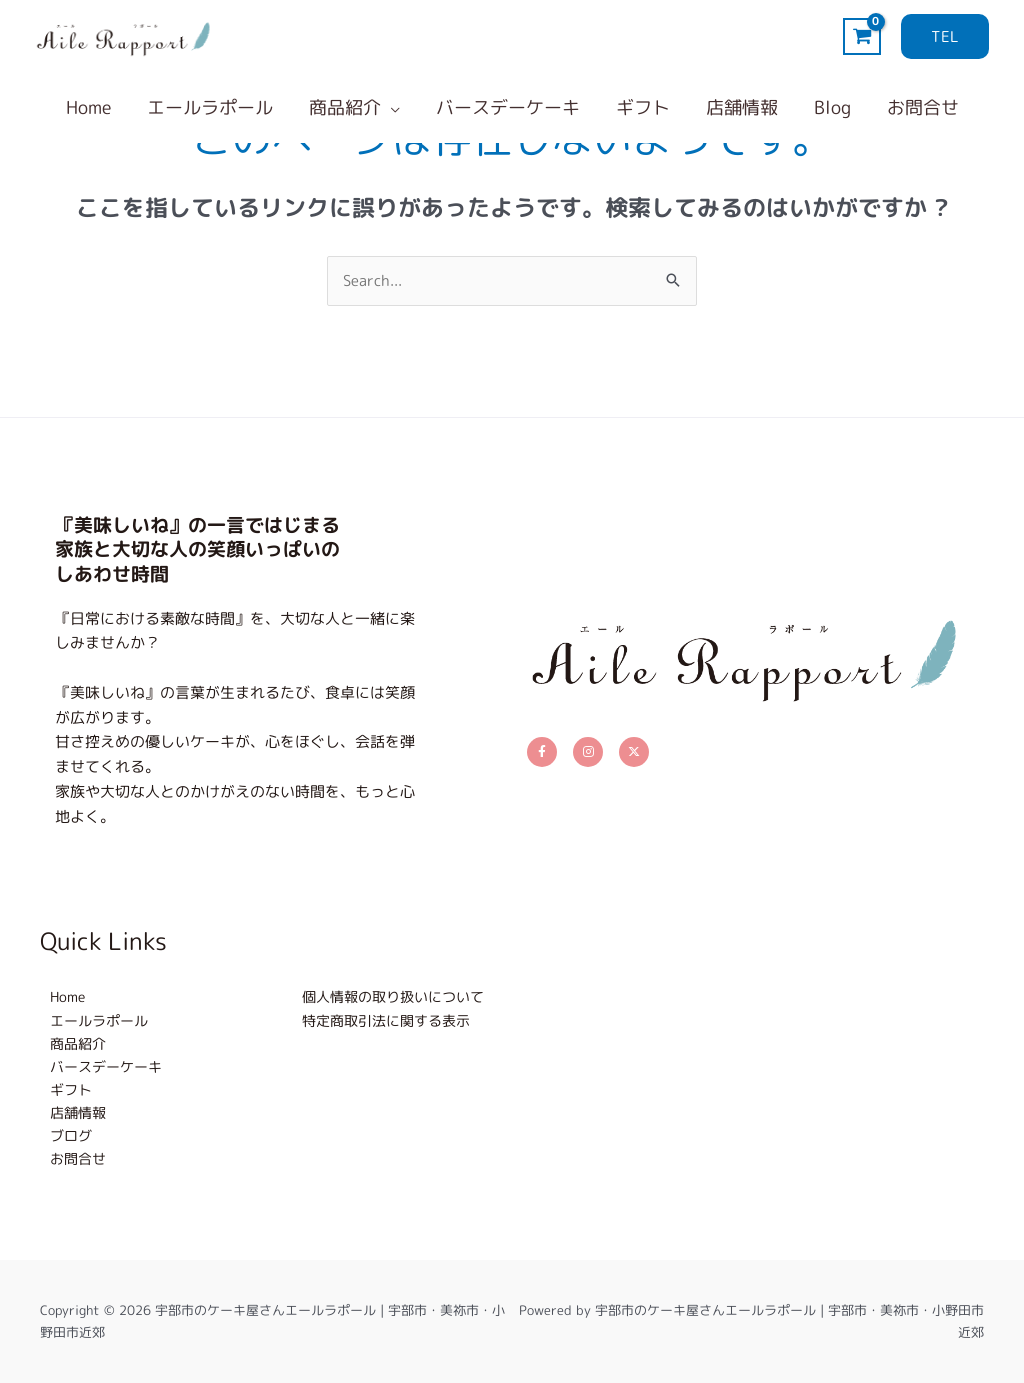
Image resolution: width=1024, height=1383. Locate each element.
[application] (390, 108)
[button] (945, 36)
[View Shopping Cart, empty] (862, 36)
